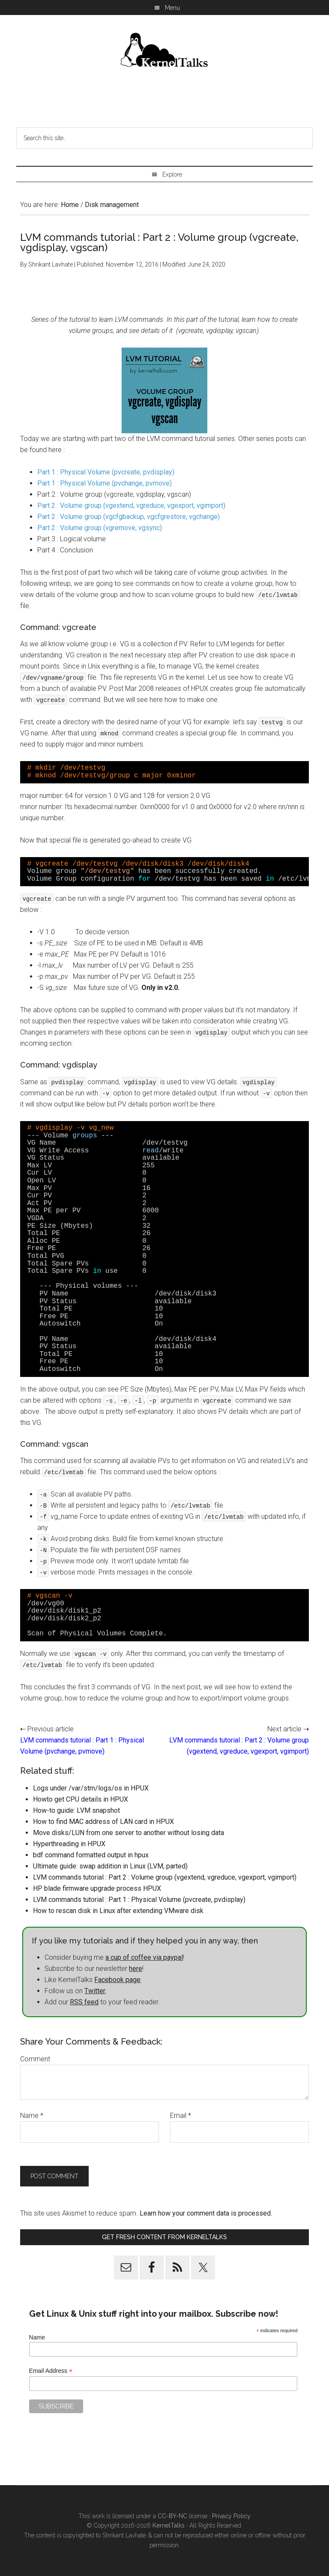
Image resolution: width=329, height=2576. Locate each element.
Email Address (51, 2371)
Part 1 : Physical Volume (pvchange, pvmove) (104, 483)
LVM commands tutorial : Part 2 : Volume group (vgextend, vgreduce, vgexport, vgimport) (164, 1877)
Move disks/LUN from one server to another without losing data (128, 1833)
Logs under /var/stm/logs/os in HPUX (91, 1788)
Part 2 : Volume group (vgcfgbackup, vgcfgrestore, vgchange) (128, 517)
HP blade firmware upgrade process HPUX (97, 1888)
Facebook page (117, 1980)
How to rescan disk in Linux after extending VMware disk (118, 1911)
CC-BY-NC (172, 2516)
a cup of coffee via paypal (144, 1957)
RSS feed (84, 2002)
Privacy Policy (231, 2516)
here (135, 1968)
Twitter (94, 1991)
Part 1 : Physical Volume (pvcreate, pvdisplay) (105, 472)
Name (31, 2115)
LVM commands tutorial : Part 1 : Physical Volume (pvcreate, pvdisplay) (139, 1899)
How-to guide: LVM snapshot (76, 1810)
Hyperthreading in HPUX (69, 1844)
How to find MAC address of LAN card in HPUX (103, 1821)
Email (180, 2115)
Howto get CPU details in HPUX (80, 1799)
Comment (35, 2059)
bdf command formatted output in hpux (91, 1855)
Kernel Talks (164, 51)
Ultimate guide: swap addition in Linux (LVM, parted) (110, 1866)
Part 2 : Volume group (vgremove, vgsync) (99, 528)
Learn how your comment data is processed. (206, 2213)
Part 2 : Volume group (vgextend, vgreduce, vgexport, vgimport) (131, 505)
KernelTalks (169, 2525)
